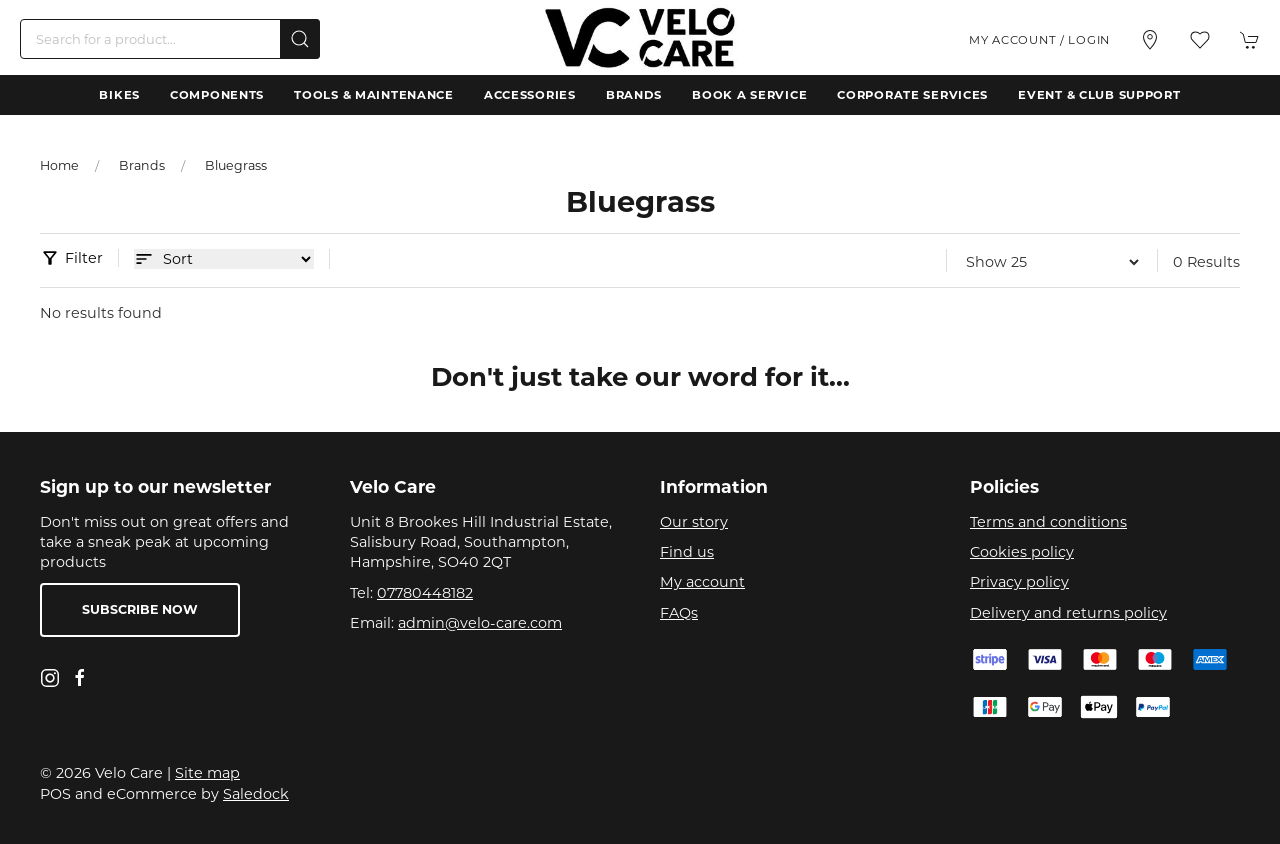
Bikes (119, 95)
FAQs (679, 613)
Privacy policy (1019, 582)
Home (59, 165)
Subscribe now (140, 609)
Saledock (256, 794)
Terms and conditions (1048, 522)
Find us (687, 552)
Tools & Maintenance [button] (374, 95)
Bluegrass (236, 165)
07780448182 (425, 593)
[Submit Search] (300, 39)
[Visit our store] (1150, 40)
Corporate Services (912, 95)
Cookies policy (1022, 552)
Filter (84, 258)
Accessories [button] (530, 95)
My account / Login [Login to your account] (1039, 40)
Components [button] (217, 95)
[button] (1200, 40)
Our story (694, 522)
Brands (634, 95)
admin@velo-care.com (480, 623)
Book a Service (749, 95)
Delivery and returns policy (1068, 613)
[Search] (170, 39)
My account (702, 582)
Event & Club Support (1099, 95)
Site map (207, 773)
